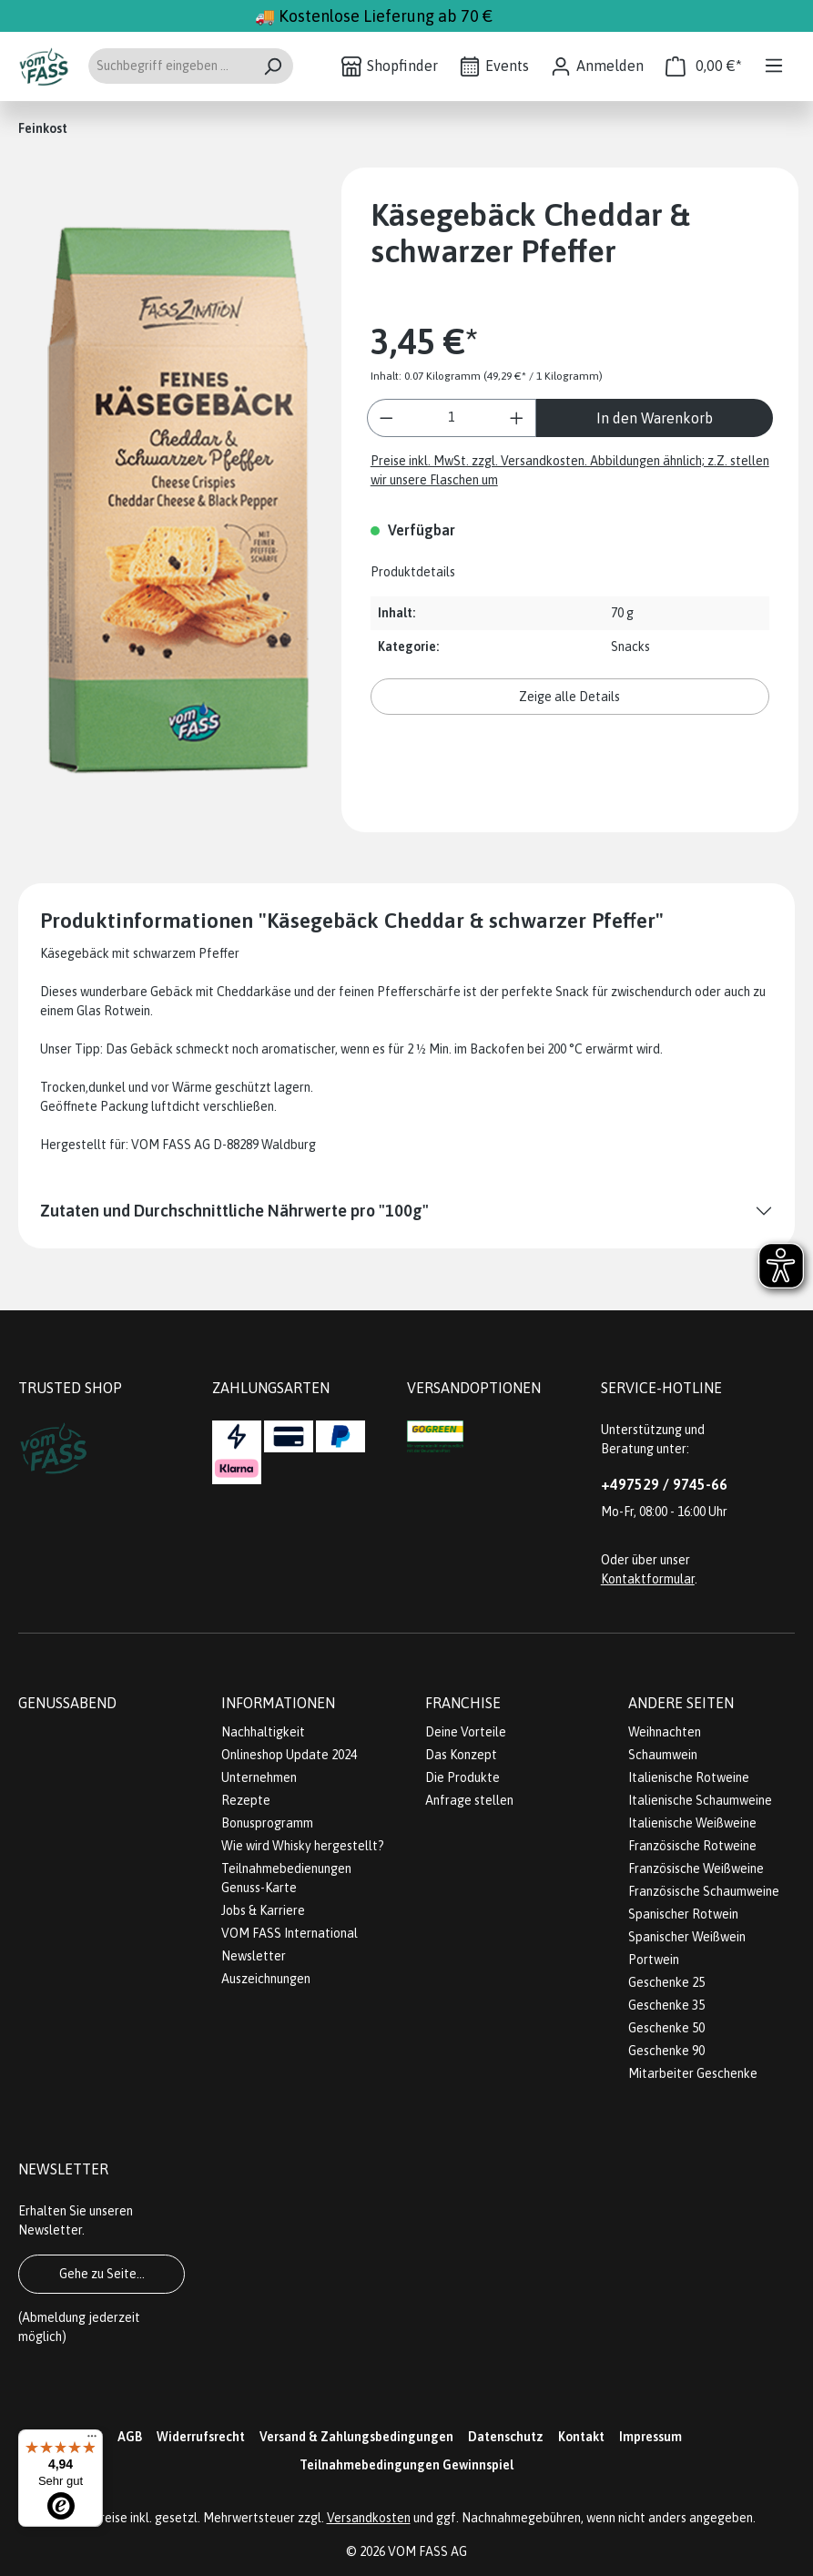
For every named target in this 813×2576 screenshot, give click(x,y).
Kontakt (581, 2436)
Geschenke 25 (666, 1982)
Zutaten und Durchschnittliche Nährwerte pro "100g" (234, 1210)
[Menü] (774, 65)
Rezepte (245, 1800)
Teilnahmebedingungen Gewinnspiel (406, 2465)
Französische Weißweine (696, 1868)
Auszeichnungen (265, 1978)
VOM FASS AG (427, 2551)
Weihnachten (664, 1732)
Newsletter (253, 1956)
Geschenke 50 (666, 2028)
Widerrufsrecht (201, 2436)
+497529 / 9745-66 (664, 1484)
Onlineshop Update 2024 (289, 1754)
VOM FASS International (289, 1933)
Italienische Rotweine (688, 1777)
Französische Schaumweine (703, 1891)
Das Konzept (461, 1754)
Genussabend (67, 1703)
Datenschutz (506, 2436)
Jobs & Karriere (263, 1910)
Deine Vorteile (465, 1732)
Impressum (650, 2436)
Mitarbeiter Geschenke (692, 2073)
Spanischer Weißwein (687, 1936)
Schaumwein (662, 1754)
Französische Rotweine (692, 1845)
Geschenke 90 (666, 2050)
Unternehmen (259, 1777)
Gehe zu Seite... (102, 2273)
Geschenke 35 (666, 2005)
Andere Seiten (681, 1703)
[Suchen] (272, 66)
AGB (129, 2436)
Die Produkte (462, 1777)
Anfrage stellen (469, 1800)
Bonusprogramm (267, 1823)
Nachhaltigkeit (263, 1732)
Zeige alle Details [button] (569, 696)
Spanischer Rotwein (683, 1914)
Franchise (463, 1703)
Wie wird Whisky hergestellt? (302, 1845)
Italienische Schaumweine (700, 1800)
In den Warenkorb (654, 418)
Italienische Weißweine (692, 1823)
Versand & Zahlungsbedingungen (356, 2436)
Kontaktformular (648, 1579)
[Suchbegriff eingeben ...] (169, 66)
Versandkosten (369, 2517)
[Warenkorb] (704, 66)
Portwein (653, 1959)
